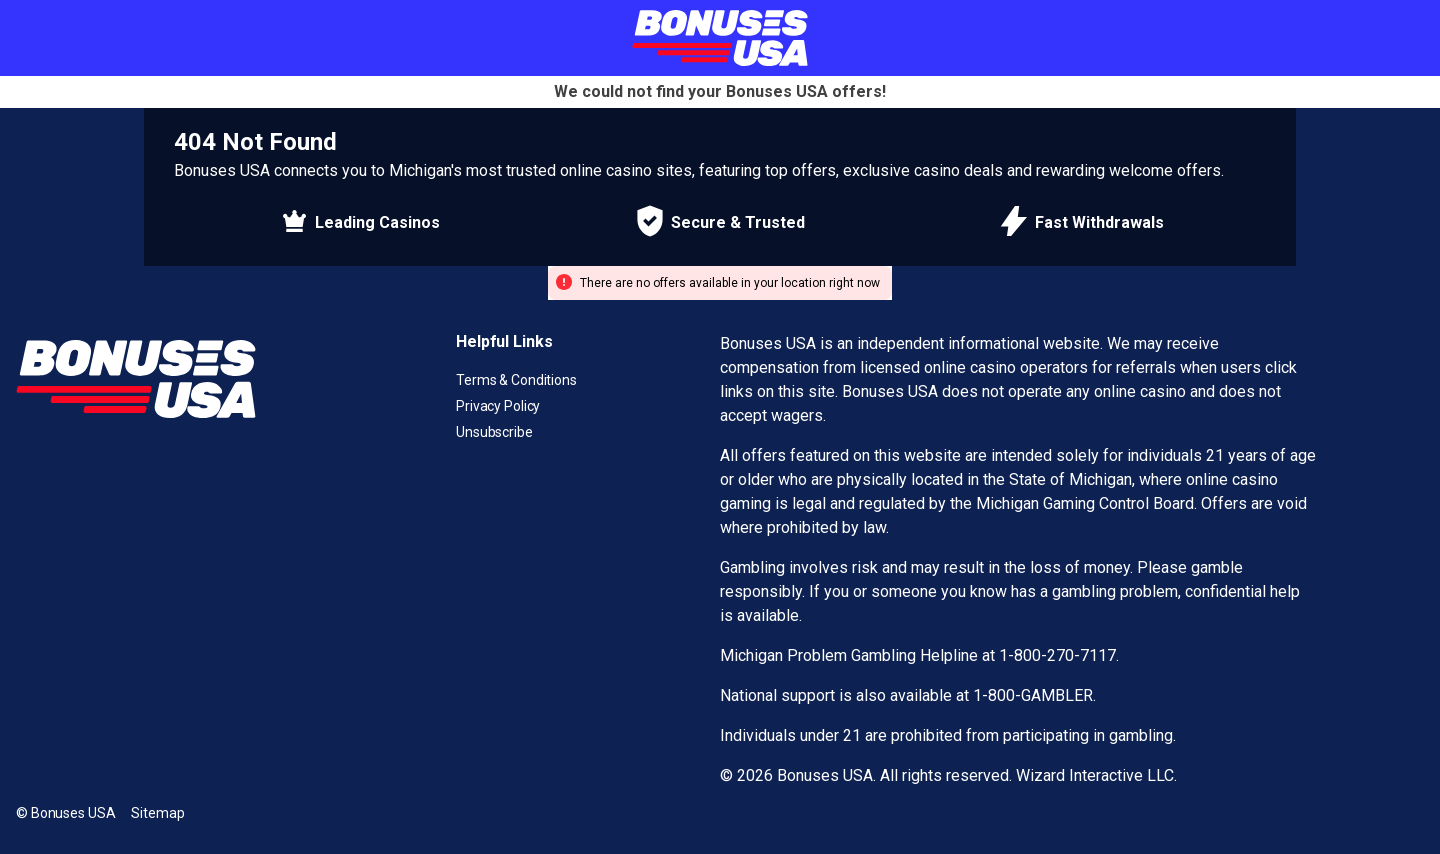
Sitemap (157, 813)
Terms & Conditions (516, 380)
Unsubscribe (494, 432)
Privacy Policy (498, 406)
